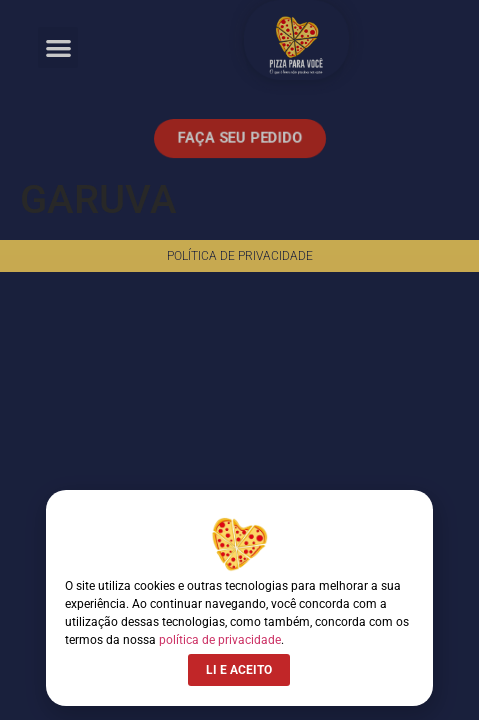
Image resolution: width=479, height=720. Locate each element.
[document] (239, 360)
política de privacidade (220, 640)
